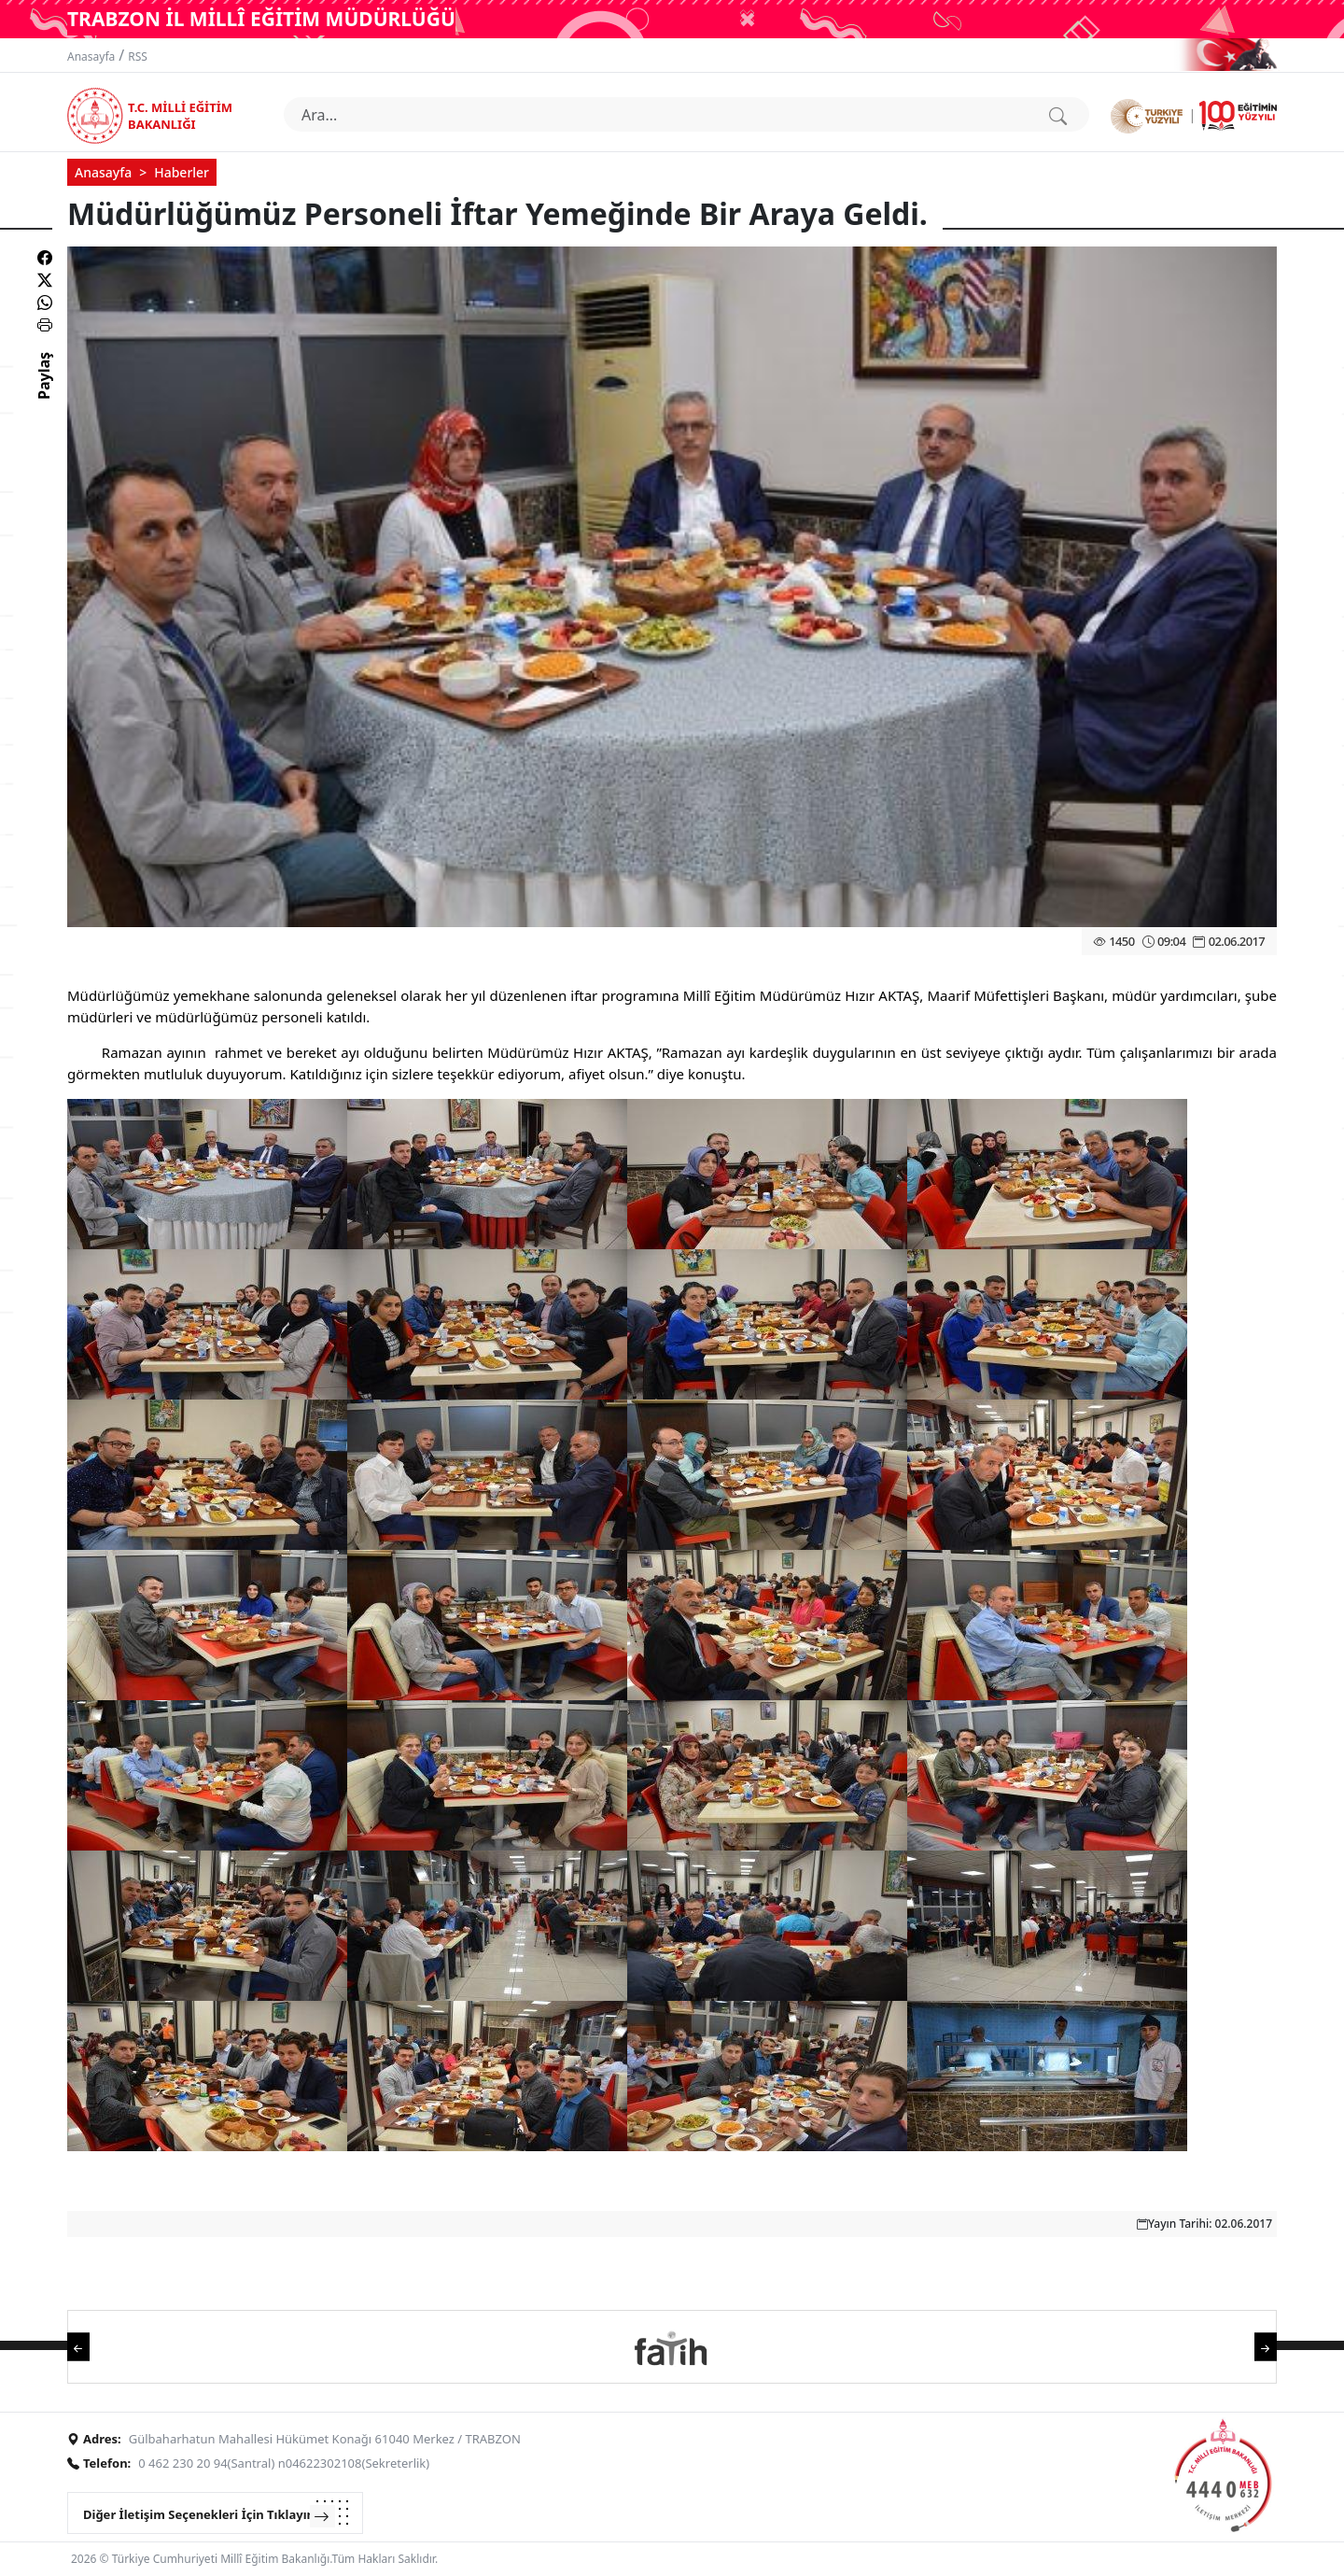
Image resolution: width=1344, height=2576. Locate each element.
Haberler (181, 172)
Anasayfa (91, 56)
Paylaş (44, 392)
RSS (137, 56)
